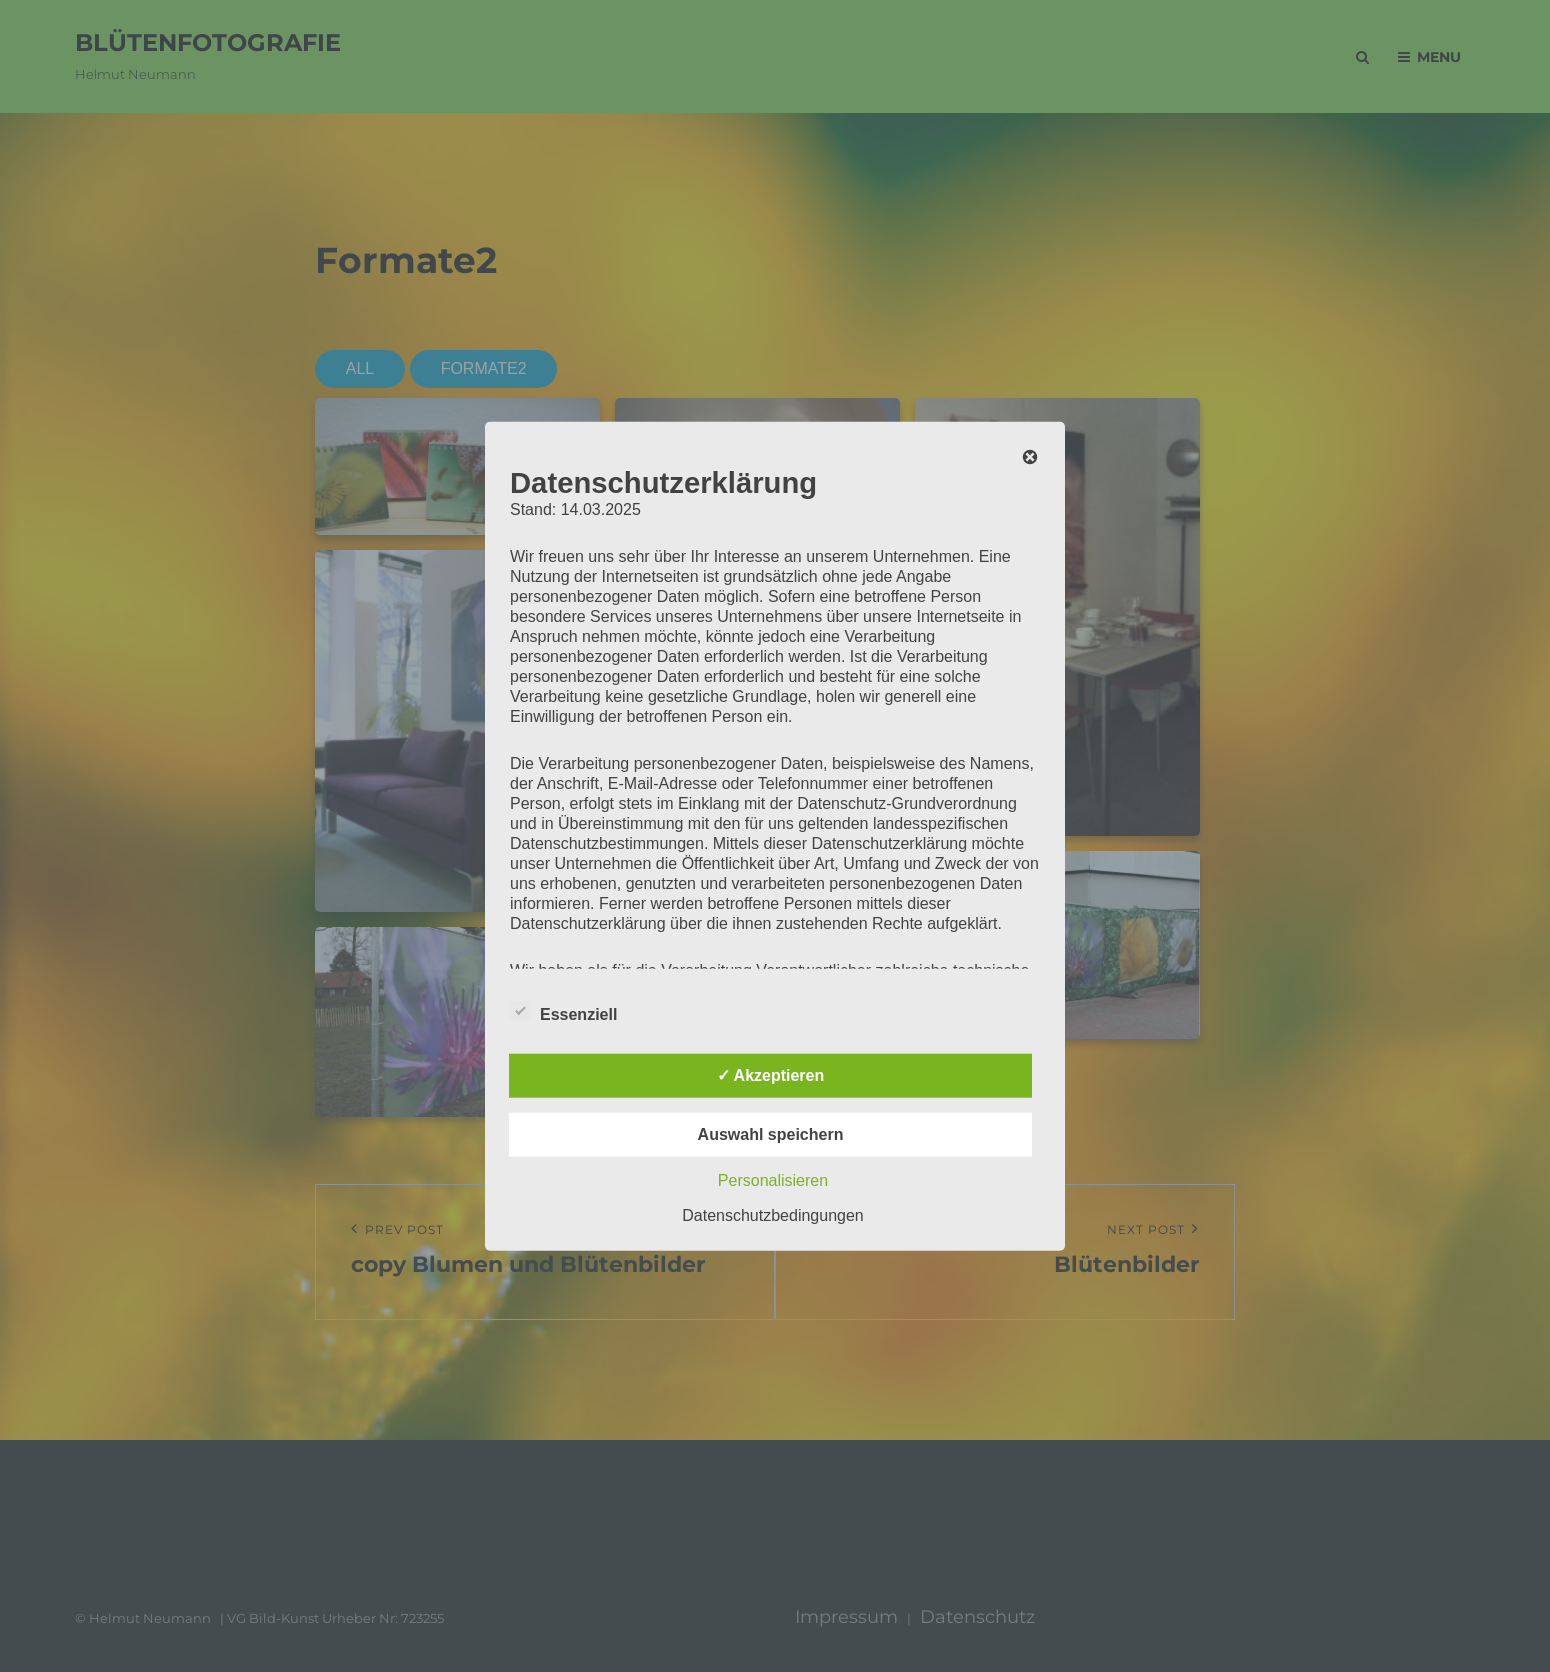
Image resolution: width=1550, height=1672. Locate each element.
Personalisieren (773, 1179)
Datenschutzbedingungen (772, 1214)
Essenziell (563, 1010)
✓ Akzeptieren (771, 1074)
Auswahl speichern (771, 1133)
